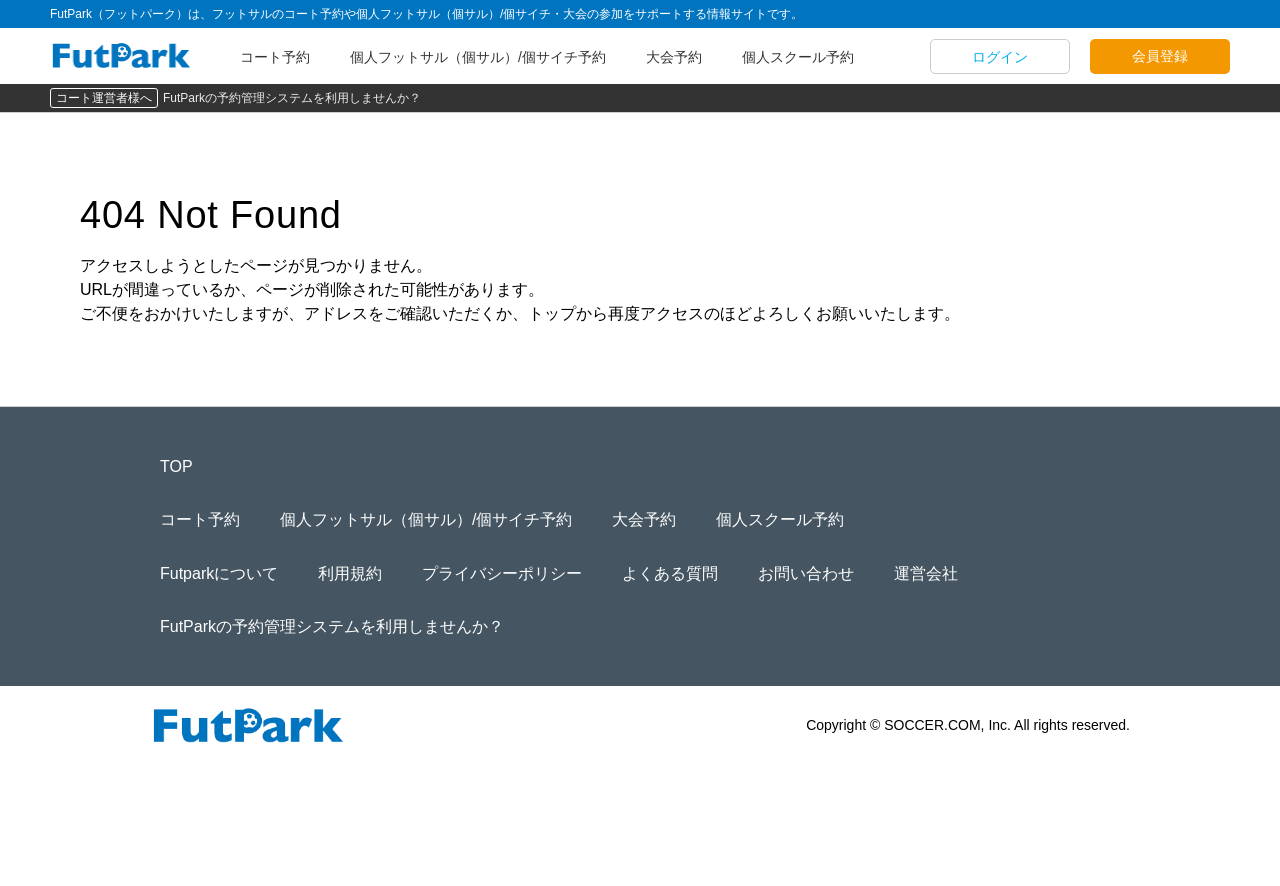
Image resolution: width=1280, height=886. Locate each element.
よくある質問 (670, 573)
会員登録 (1160, 56)
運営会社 (926, 573)
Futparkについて (219, 573)
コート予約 (275, 57)
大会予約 (674, 57)
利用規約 (350, 573)
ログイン (1000, 57)
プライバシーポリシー (502, 573)
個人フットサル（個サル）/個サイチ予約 (478, 57)
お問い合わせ (806, 573)
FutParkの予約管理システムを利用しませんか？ (292, 98)
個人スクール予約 (798, 57)
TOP (176, 466)
